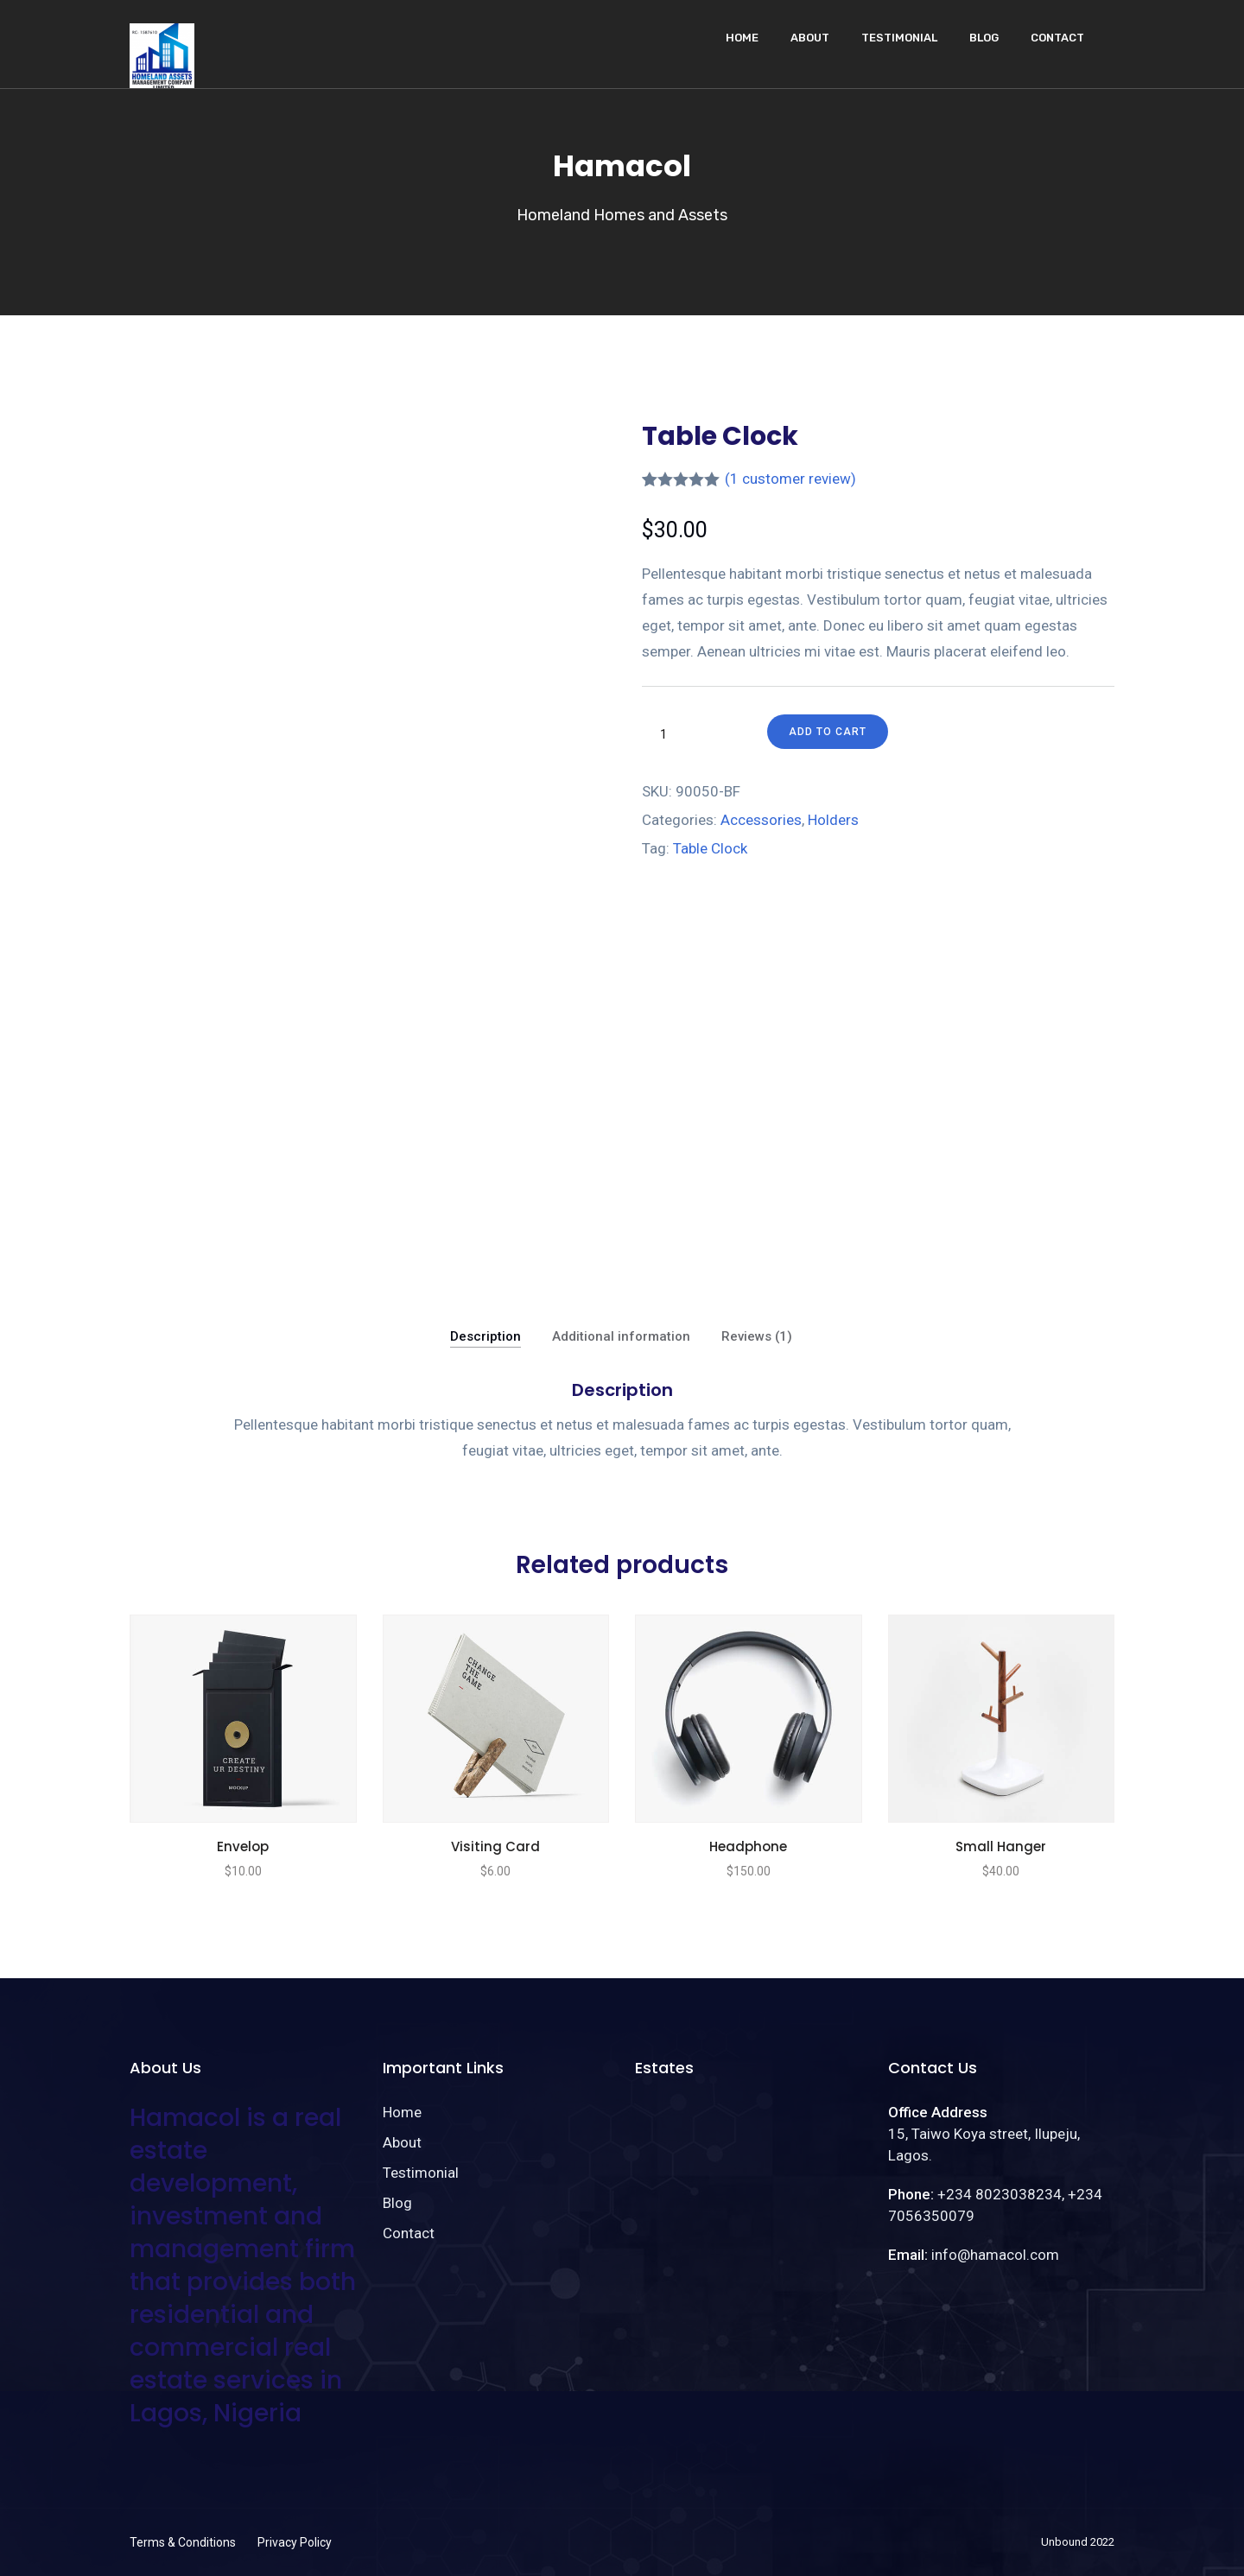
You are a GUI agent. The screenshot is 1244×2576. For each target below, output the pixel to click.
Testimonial (899, 37)
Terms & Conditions (183, 2542)
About (809, 37)
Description (485, 1336)
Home (742, 37)
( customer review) (790, 478)
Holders (833, 819)
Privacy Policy (294, 2542)
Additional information (621, 1336)
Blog (984, 37)
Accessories (761, 819)
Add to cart (827, 732)
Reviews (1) (756, 1336)
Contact (1057, 37)
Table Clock (710, 848)
